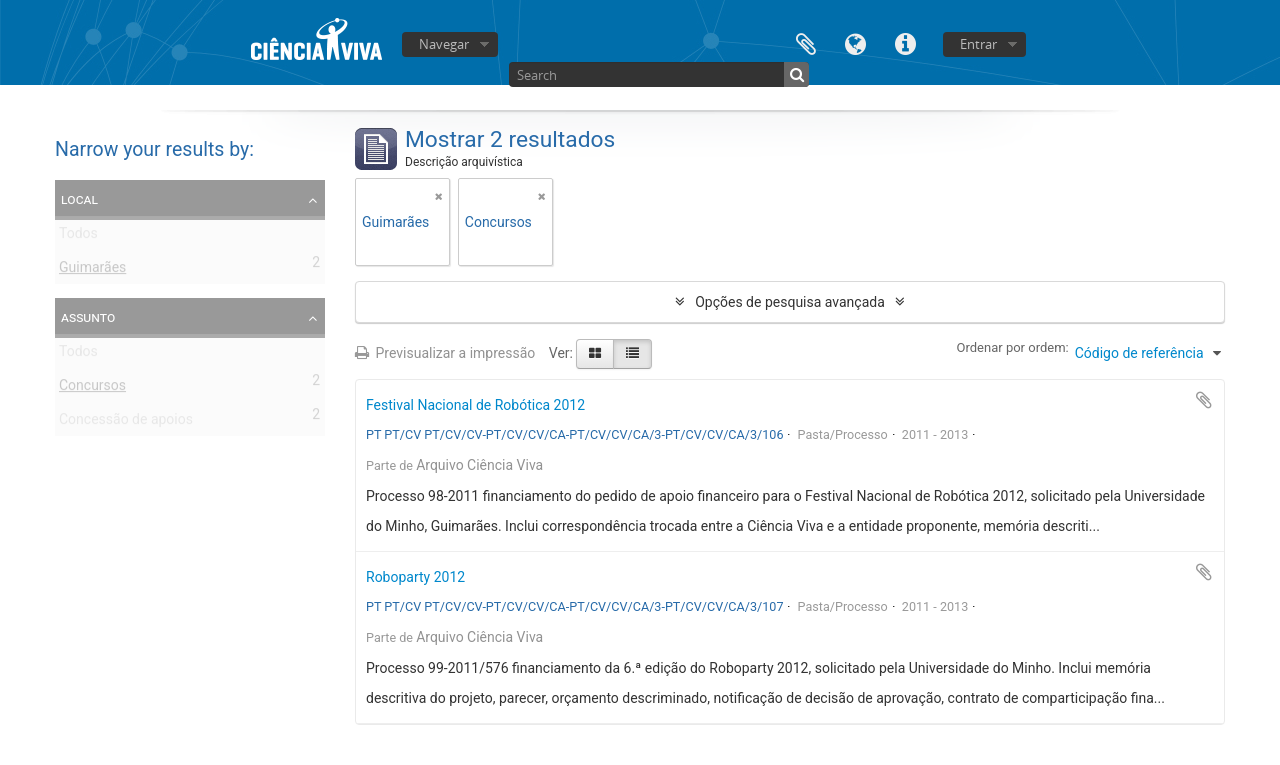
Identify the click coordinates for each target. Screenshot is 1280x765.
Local (79, 199)
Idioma (856, 42)
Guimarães (92, 271)
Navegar (444, 44)
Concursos (92, 389)
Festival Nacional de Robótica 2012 (475, 405)
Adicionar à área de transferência (1204, 400)
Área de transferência (806, 42)
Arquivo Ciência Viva (479, 465)
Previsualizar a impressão (445, 353)
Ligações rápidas (906, 42)
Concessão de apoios (126, 423)
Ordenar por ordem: (1013, 347)
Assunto (88, 317)
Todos (78, 237)
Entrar (978, 44)
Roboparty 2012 (415, 577)
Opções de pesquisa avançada (790, 302)
